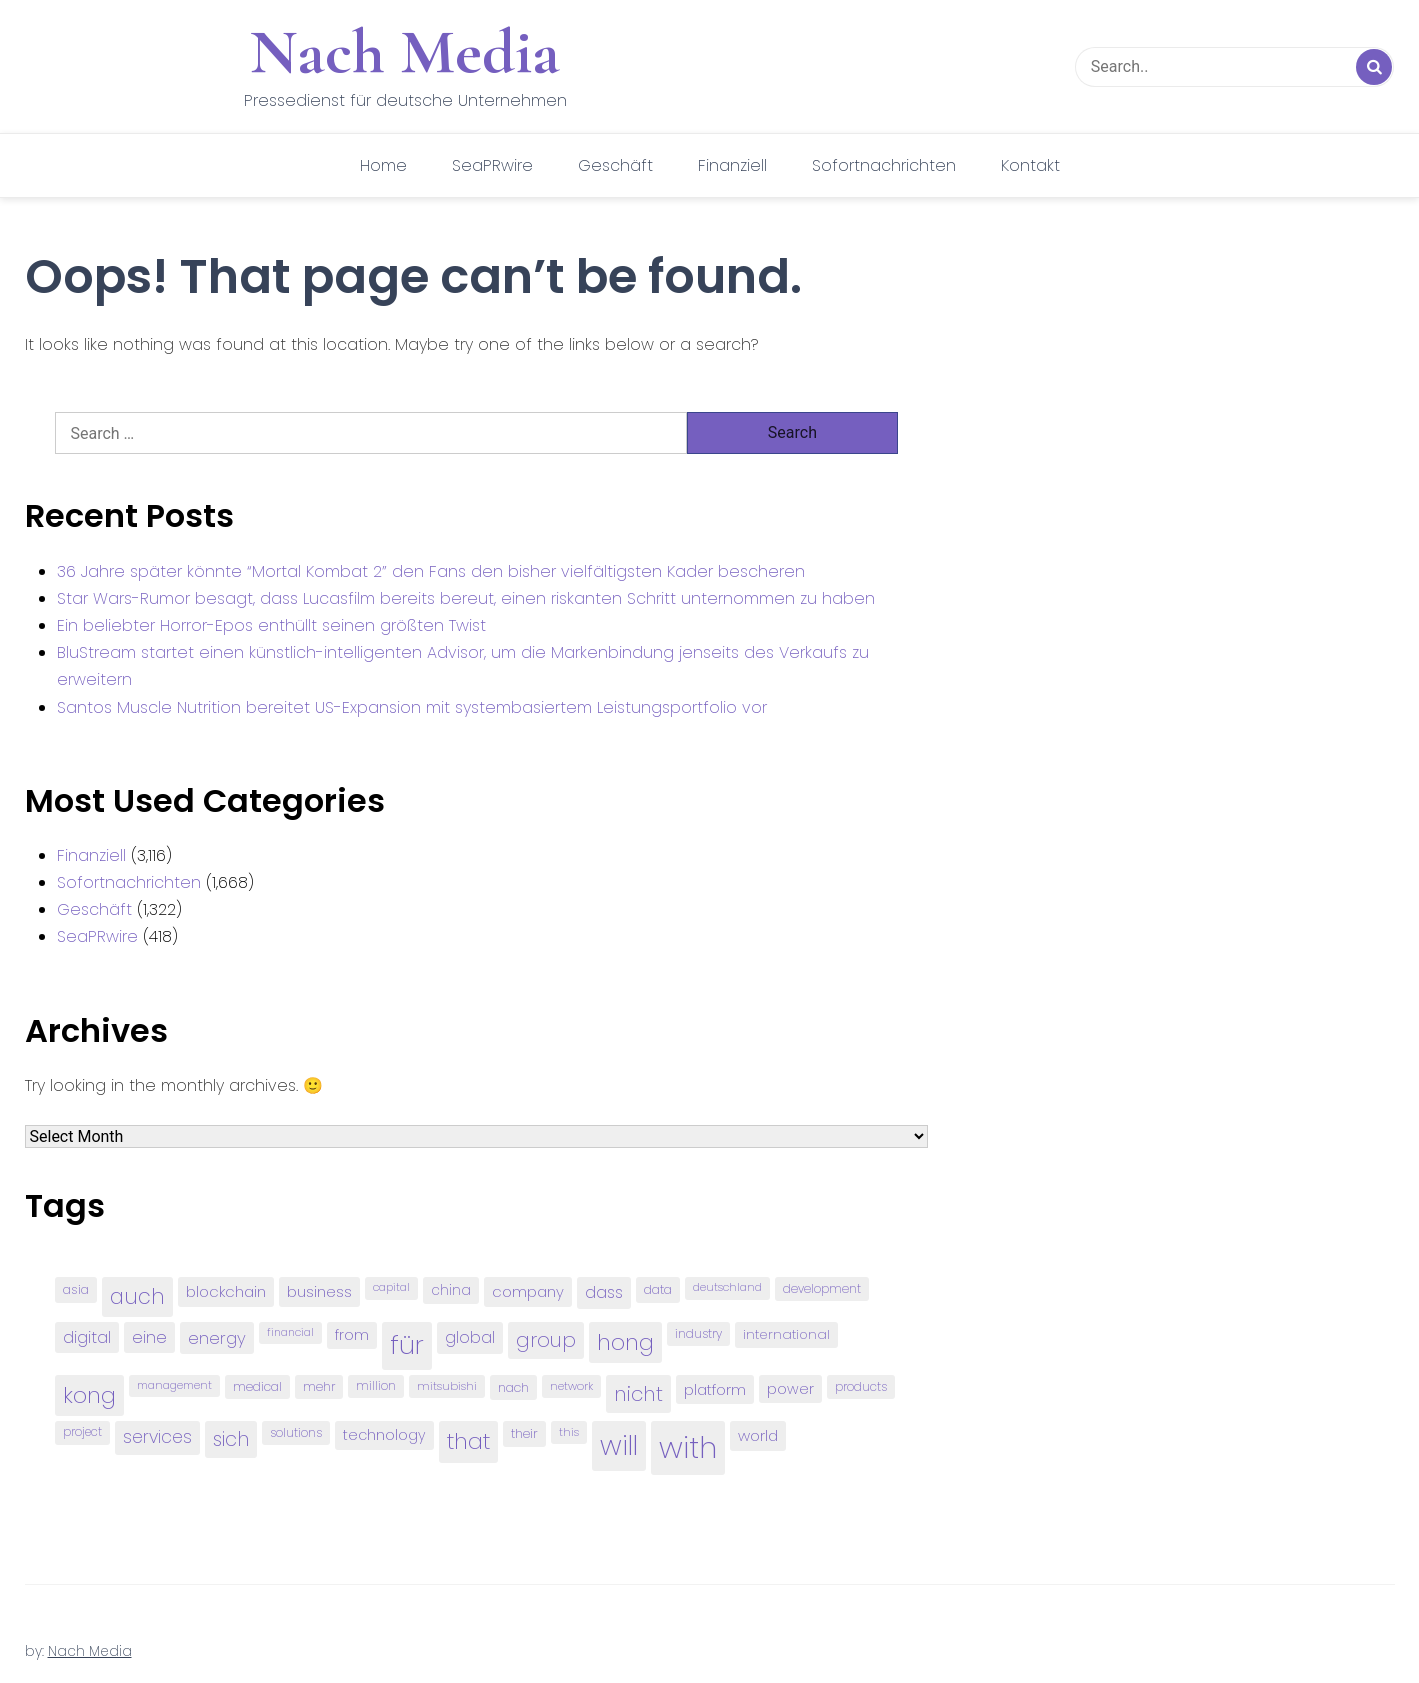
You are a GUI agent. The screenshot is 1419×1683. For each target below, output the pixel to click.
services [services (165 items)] (157, 1437)
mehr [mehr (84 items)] (319, 1386)
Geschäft (615, 165)
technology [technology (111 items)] (384, 1435)
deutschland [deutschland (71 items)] (727, 1287)
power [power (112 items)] (790, 1389)
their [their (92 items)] (524, 1433)
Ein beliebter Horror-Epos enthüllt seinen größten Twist (271, 625)
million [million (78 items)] (376, 1386)
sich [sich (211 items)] (231, 1439)
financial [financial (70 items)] (290, 1332)
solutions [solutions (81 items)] (296, 1433)
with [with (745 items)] (688, 1447)
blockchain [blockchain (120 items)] (226, 1291)
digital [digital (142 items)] (87, 1337)
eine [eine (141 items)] (149, 1337)
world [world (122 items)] (758, 1435)
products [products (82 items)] (861, 1386)
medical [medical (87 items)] (257, 1386)
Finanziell (732, 165)
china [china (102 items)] (451, 1290)
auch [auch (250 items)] (137, 1296)
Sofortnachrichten (884, 165)
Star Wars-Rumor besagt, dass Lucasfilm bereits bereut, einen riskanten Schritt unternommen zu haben (466, 598)
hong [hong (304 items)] (625, 1342)
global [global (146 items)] (470, 1337)
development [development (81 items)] (822, 1289)
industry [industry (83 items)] (698, 1333)
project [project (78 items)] (82, 1432)
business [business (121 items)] (319, 1291)
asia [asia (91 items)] (76, 1289)
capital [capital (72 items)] (391, 1287)
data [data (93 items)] (658, 1289)
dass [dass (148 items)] (604, 1292)
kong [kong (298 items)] (89, 1395)
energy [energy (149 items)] (217, 1338)
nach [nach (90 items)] (513, 1387)
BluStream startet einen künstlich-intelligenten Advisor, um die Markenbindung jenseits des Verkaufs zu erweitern (463, 666)
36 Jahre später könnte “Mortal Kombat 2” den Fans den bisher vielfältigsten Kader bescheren (431, 571)
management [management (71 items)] (174, 1385)
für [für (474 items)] (407, 1345)
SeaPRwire (492, 165)
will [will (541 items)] (619, 1445)
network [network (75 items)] (571, 1386)
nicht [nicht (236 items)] (638, 1394)
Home (383, 165)
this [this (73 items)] (569, 1432)
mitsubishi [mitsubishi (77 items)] (447, 1386)
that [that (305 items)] (468, 1441)
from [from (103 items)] (352, 1335)
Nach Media (405, 52)
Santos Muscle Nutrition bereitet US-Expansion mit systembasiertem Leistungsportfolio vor (412, 707)
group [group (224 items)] (546, 1340)
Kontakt (1030, 165)
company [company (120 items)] (528, 1291)
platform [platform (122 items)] (715, 1389)
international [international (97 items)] (786, 1334)
